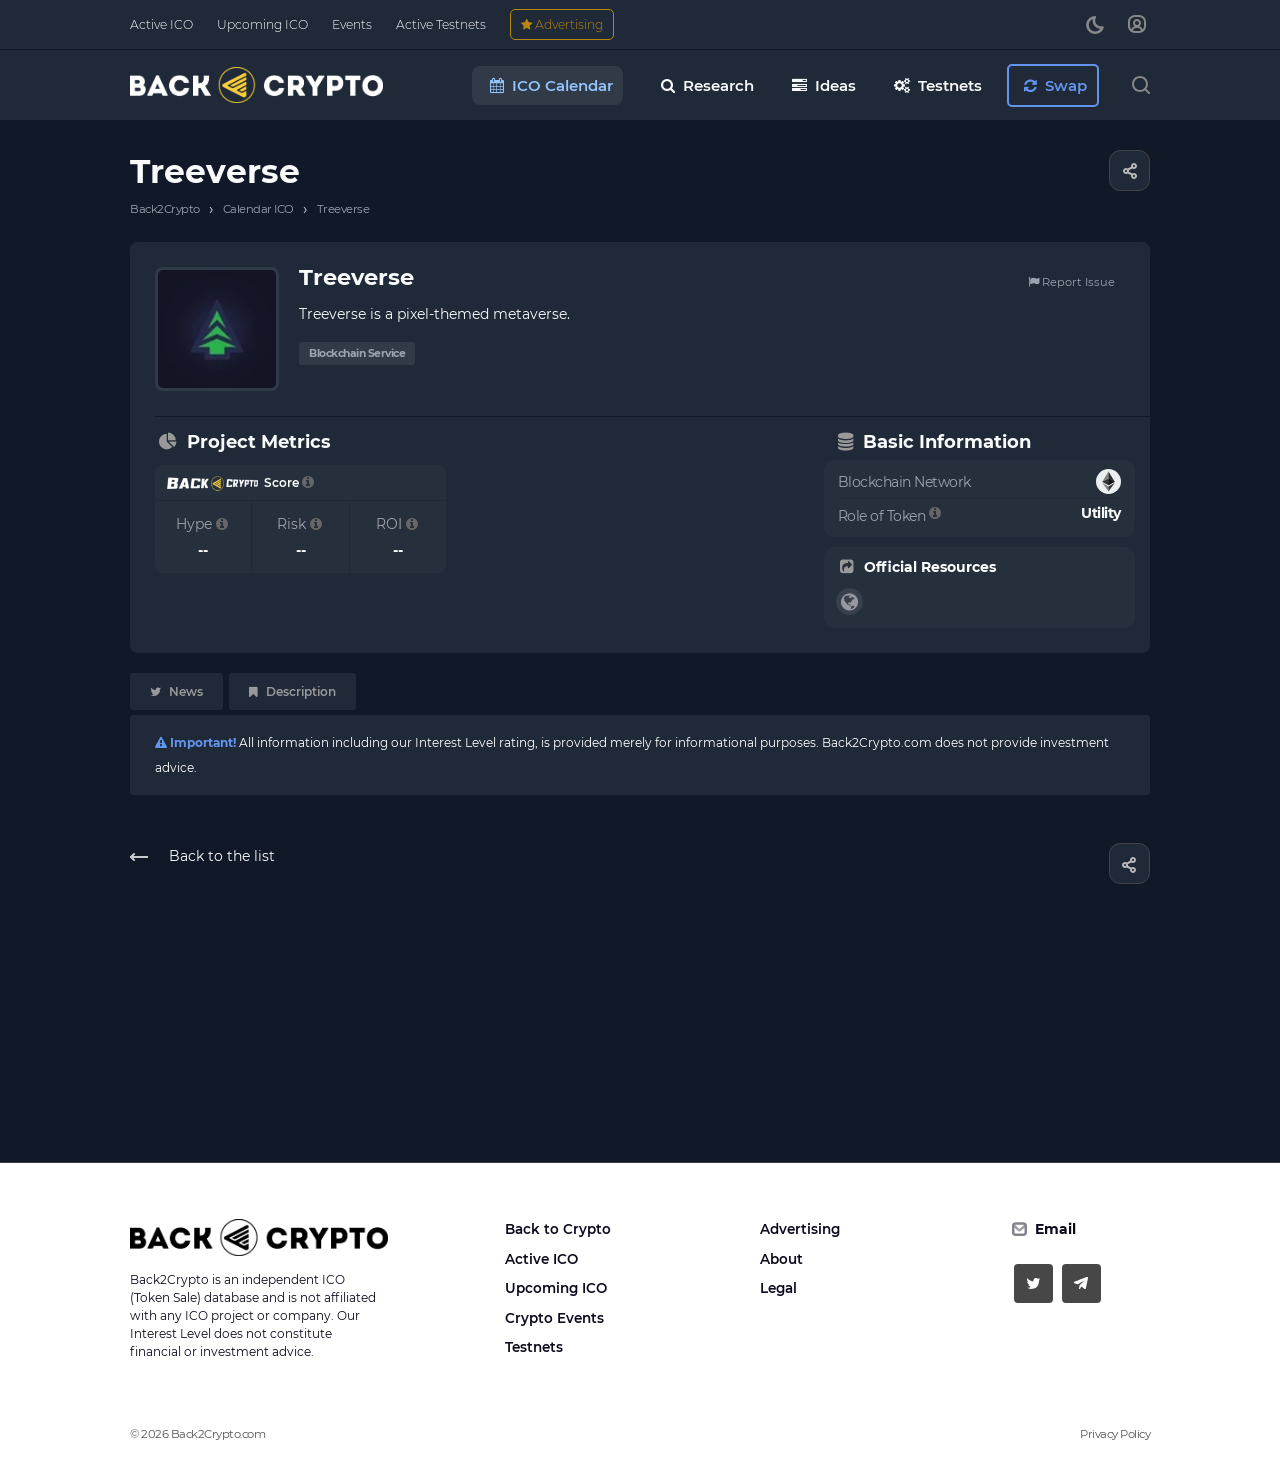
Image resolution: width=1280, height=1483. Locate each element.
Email (1055, 1229)
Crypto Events (554, 1318)
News (176, 691)
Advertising (800, 1229)
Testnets (534, 1347)
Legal (778, 1288)
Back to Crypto (558, 1229)
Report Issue (1071, 282)
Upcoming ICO (556, 1288)
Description (292, 691)
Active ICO (541, 1259)
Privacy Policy (1115, 1434)
